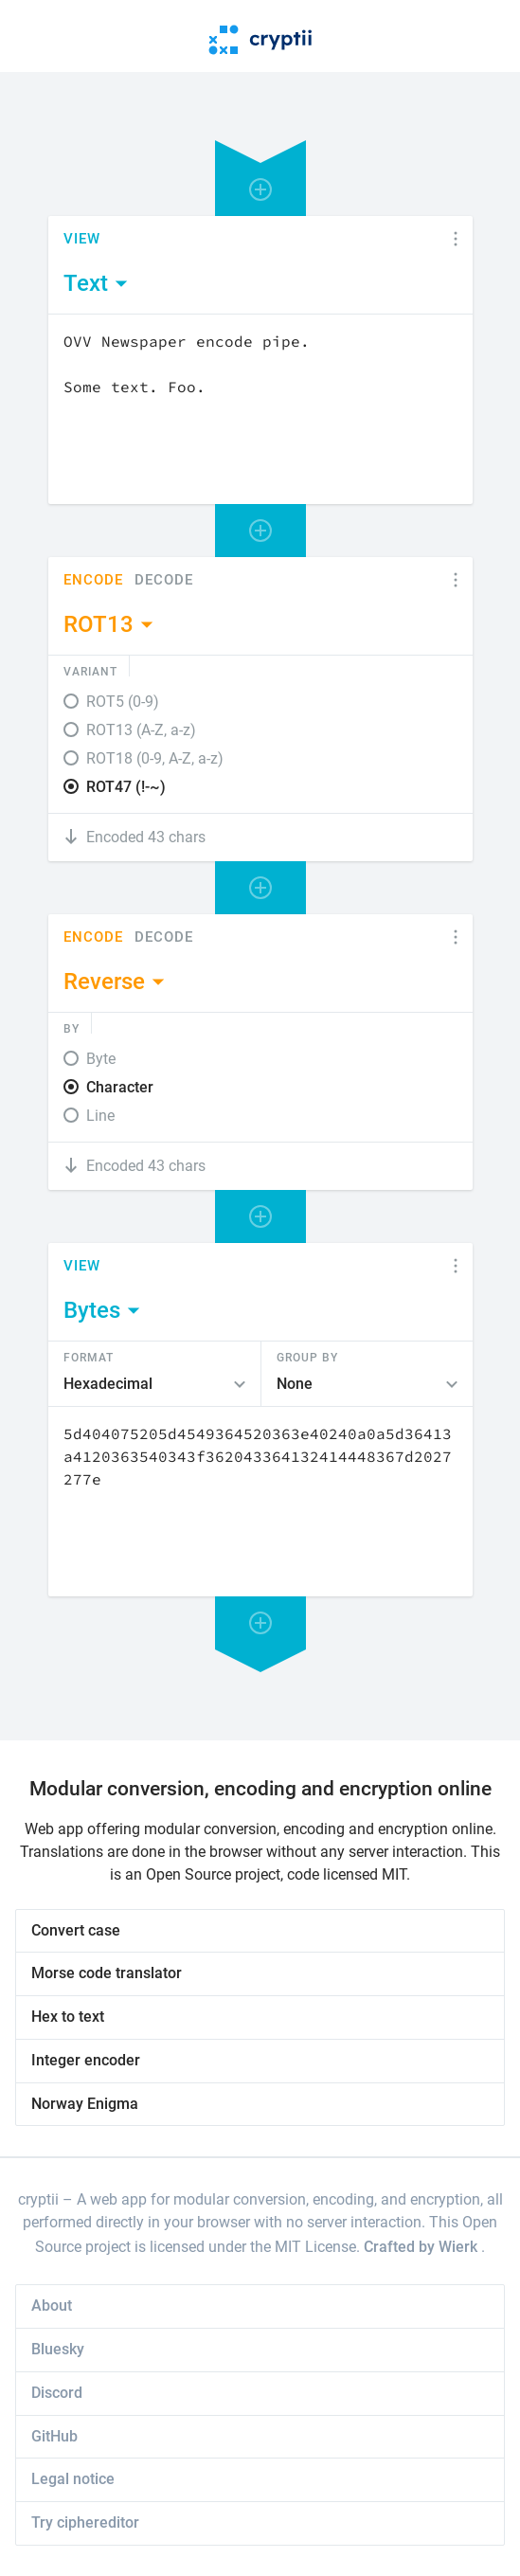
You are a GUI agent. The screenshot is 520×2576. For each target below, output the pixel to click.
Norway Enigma (84, 2104)
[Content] (260, 409)
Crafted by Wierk (422, 2247)
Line (100, 1116)
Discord (56, 2393)
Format (88, 1356)
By (71, 1028)
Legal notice (73, 2479)
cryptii (38, 2199)
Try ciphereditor (85, 2522)
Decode (163, 580)
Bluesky (57, 2349)
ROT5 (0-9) (122, 702)
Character (119, 1087)
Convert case (75, 1930)
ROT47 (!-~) (126, 787)
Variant (90, 670)
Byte (101, 1059)
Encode (93, 580)
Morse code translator (106, 1973)
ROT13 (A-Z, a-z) (141, 730)
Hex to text (67, 2017)
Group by (307, 1356)
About (51, 2306)
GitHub (54, 2436)
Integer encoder (85, 2060)
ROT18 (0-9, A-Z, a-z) (155, 758)
